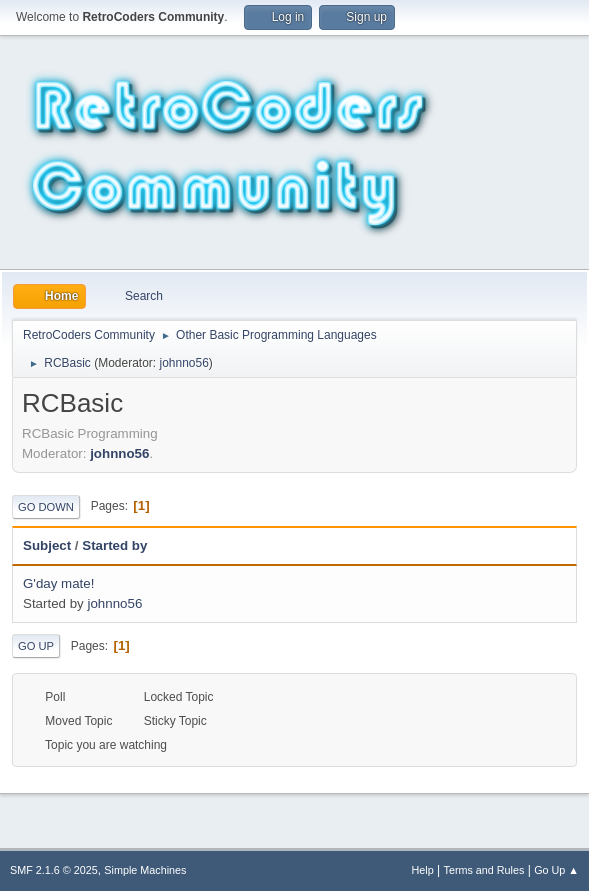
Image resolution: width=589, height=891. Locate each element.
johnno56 (183, 363)
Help (423, 870)
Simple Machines (145, 870)
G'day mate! (58, 583)
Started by (114, 545)
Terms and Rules (484, 870)
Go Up (36, 646)
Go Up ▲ (556, 870)
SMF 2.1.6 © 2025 (54, 870)
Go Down (46, 507)
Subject (47, 545)
